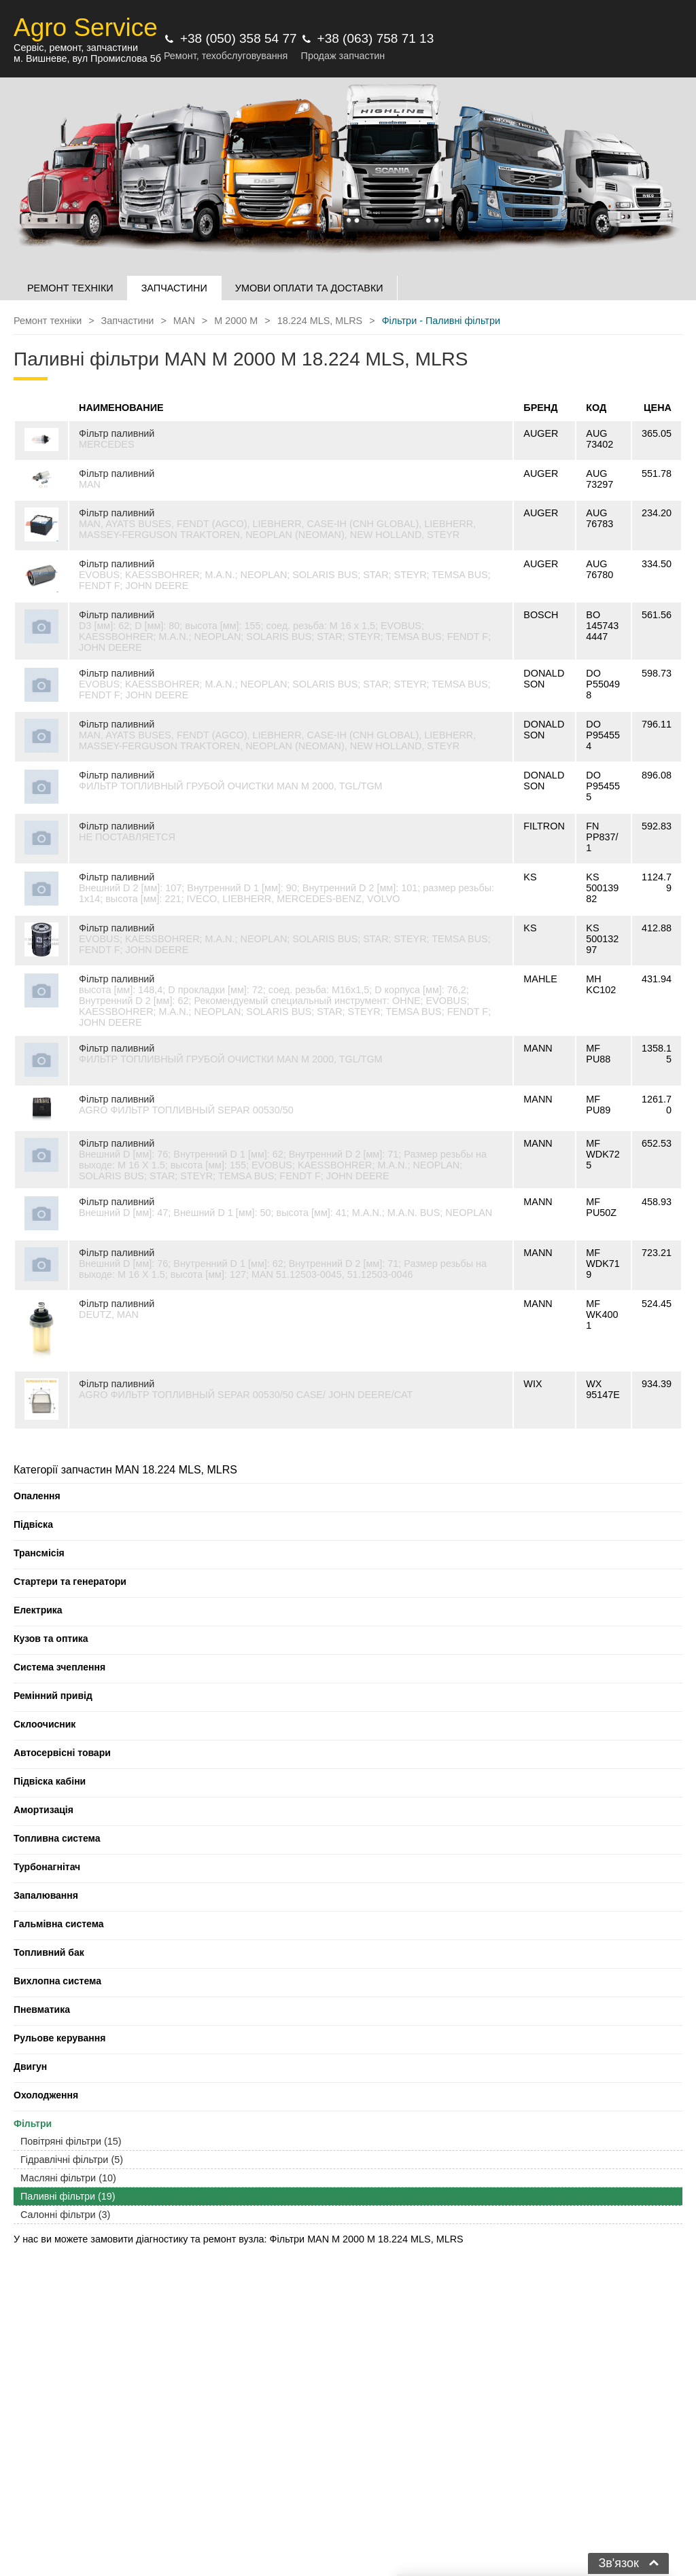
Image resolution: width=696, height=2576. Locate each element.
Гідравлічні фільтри (71, 2159)
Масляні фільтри (68, 2177)
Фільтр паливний (116, 433)
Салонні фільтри (65, 2214)
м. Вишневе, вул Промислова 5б (87, 58)
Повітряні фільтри (71, 2141)
